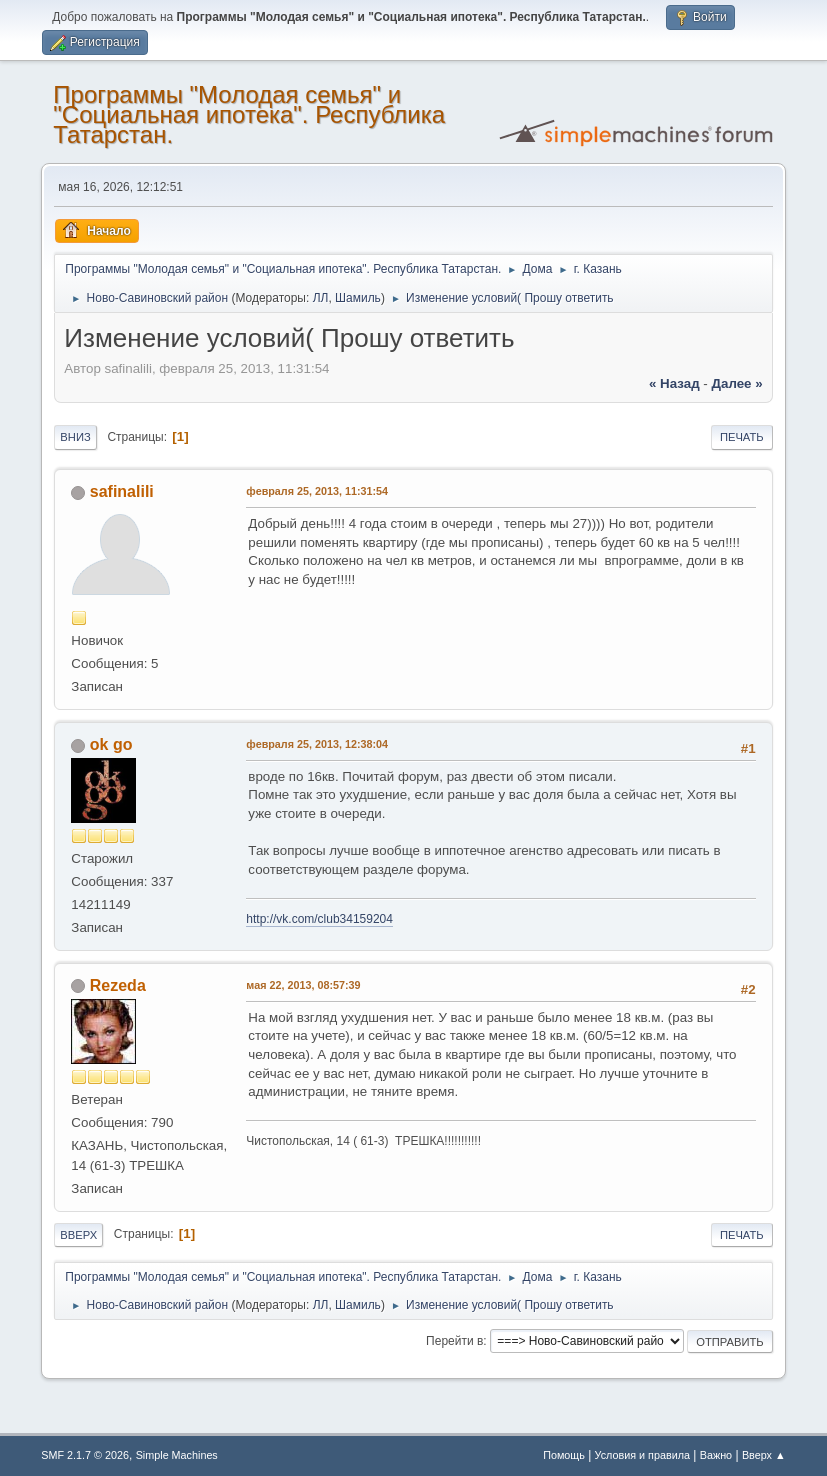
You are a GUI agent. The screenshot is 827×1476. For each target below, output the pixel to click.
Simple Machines (177, 1455)
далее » (737, 383)
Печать (742, 437)
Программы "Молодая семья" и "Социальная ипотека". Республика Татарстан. (249, 114)
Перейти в (454, 1341)
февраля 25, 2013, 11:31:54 (317, 491)
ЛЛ (321, 298)
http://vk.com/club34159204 (319, 919)
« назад (674, 383)
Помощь (564, 1455)
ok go (111, 744)
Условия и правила (642, 1455)
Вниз (75, 437)
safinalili (122, 491)
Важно (716, 1455)
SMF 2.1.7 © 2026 (85, 1455)
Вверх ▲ (764, 1455)
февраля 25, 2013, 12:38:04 (317, 744)
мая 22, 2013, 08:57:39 (303, 985)
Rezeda (118, 985)
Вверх (78, 1235)
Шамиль (358, 298)
